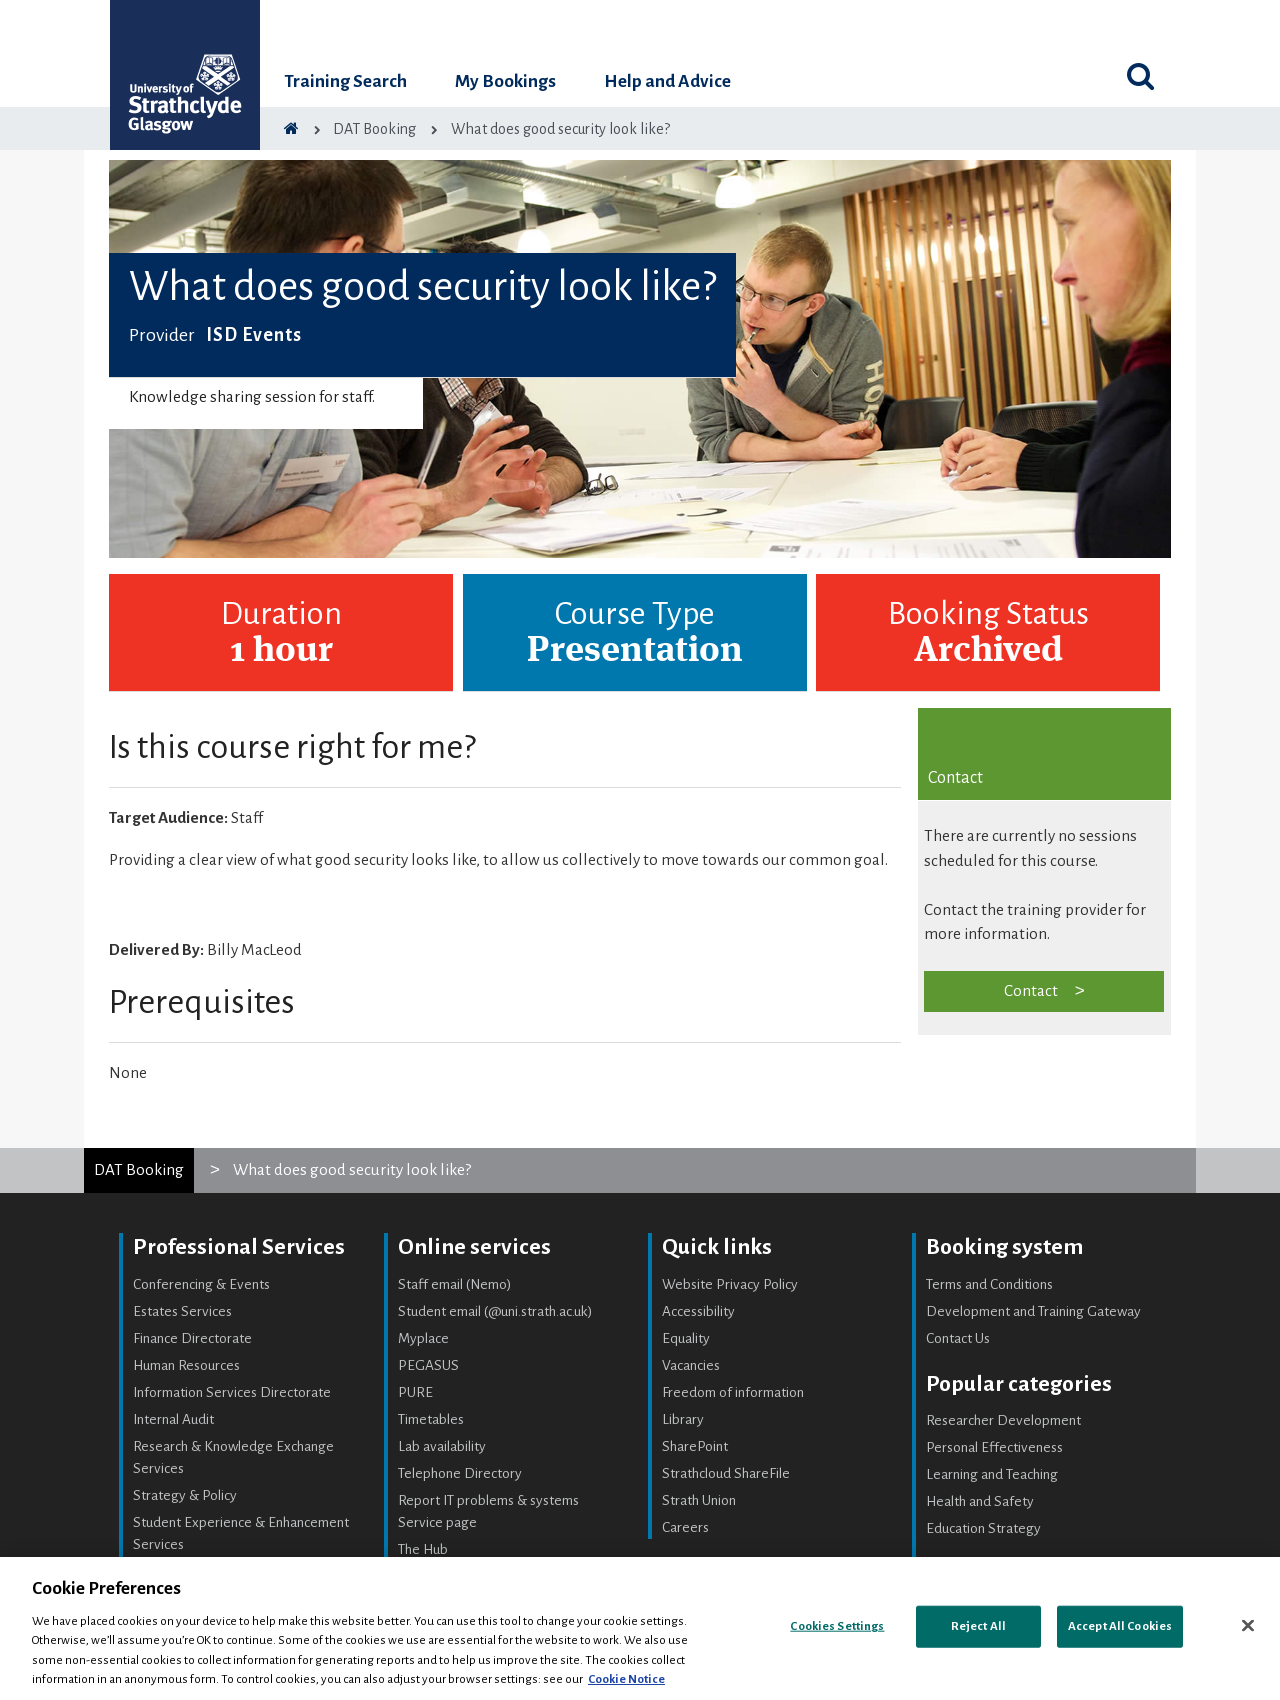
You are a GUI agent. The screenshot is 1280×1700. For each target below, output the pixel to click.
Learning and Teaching (992, 1474)
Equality (686, 1338)
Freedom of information (733, 1392)
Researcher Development (1003, 1420)
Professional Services (239, 1247)
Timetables (431, 1419)
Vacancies (691, 1365)
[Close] (1248, 1626)
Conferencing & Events (201, 1284)
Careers (685, 1527)
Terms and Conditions (989, 1284)
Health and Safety (980, 1501)
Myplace (423, 1338)
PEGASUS (428, 1365)
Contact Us (958, 1338)
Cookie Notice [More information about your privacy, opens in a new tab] (626, 1679)
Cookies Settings (837, 1626)
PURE (415, 1392)
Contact (1031, 990)
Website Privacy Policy (730, 1284)
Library (683, 1419)
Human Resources (186, 1365)
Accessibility (698, 1311)
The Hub (423, 1549)
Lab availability (442, 1446)
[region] (640, 1628)
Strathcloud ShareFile (726, 1473)
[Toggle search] (1140, 76)
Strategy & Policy (185, 1495)
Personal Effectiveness (994, 1447)
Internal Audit (173, 1419)
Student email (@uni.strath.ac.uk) (495, 1311)
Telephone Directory (460, 1473)
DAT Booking (139, 1169)
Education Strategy (983, 1528)
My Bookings (505, 81)
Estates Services (182, 1311)
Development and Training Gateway (1033, 1311)
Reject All (978, 1626)
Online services (474, 1247)
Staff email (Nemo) (455, 1284)
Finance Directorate (192, 1338)
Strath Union (699, 1500)
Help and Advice (667, 81)
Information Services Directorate (232, 1392)
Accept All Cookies (1120, 1626)
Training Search (345, 81)
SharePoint (695, 1446)
